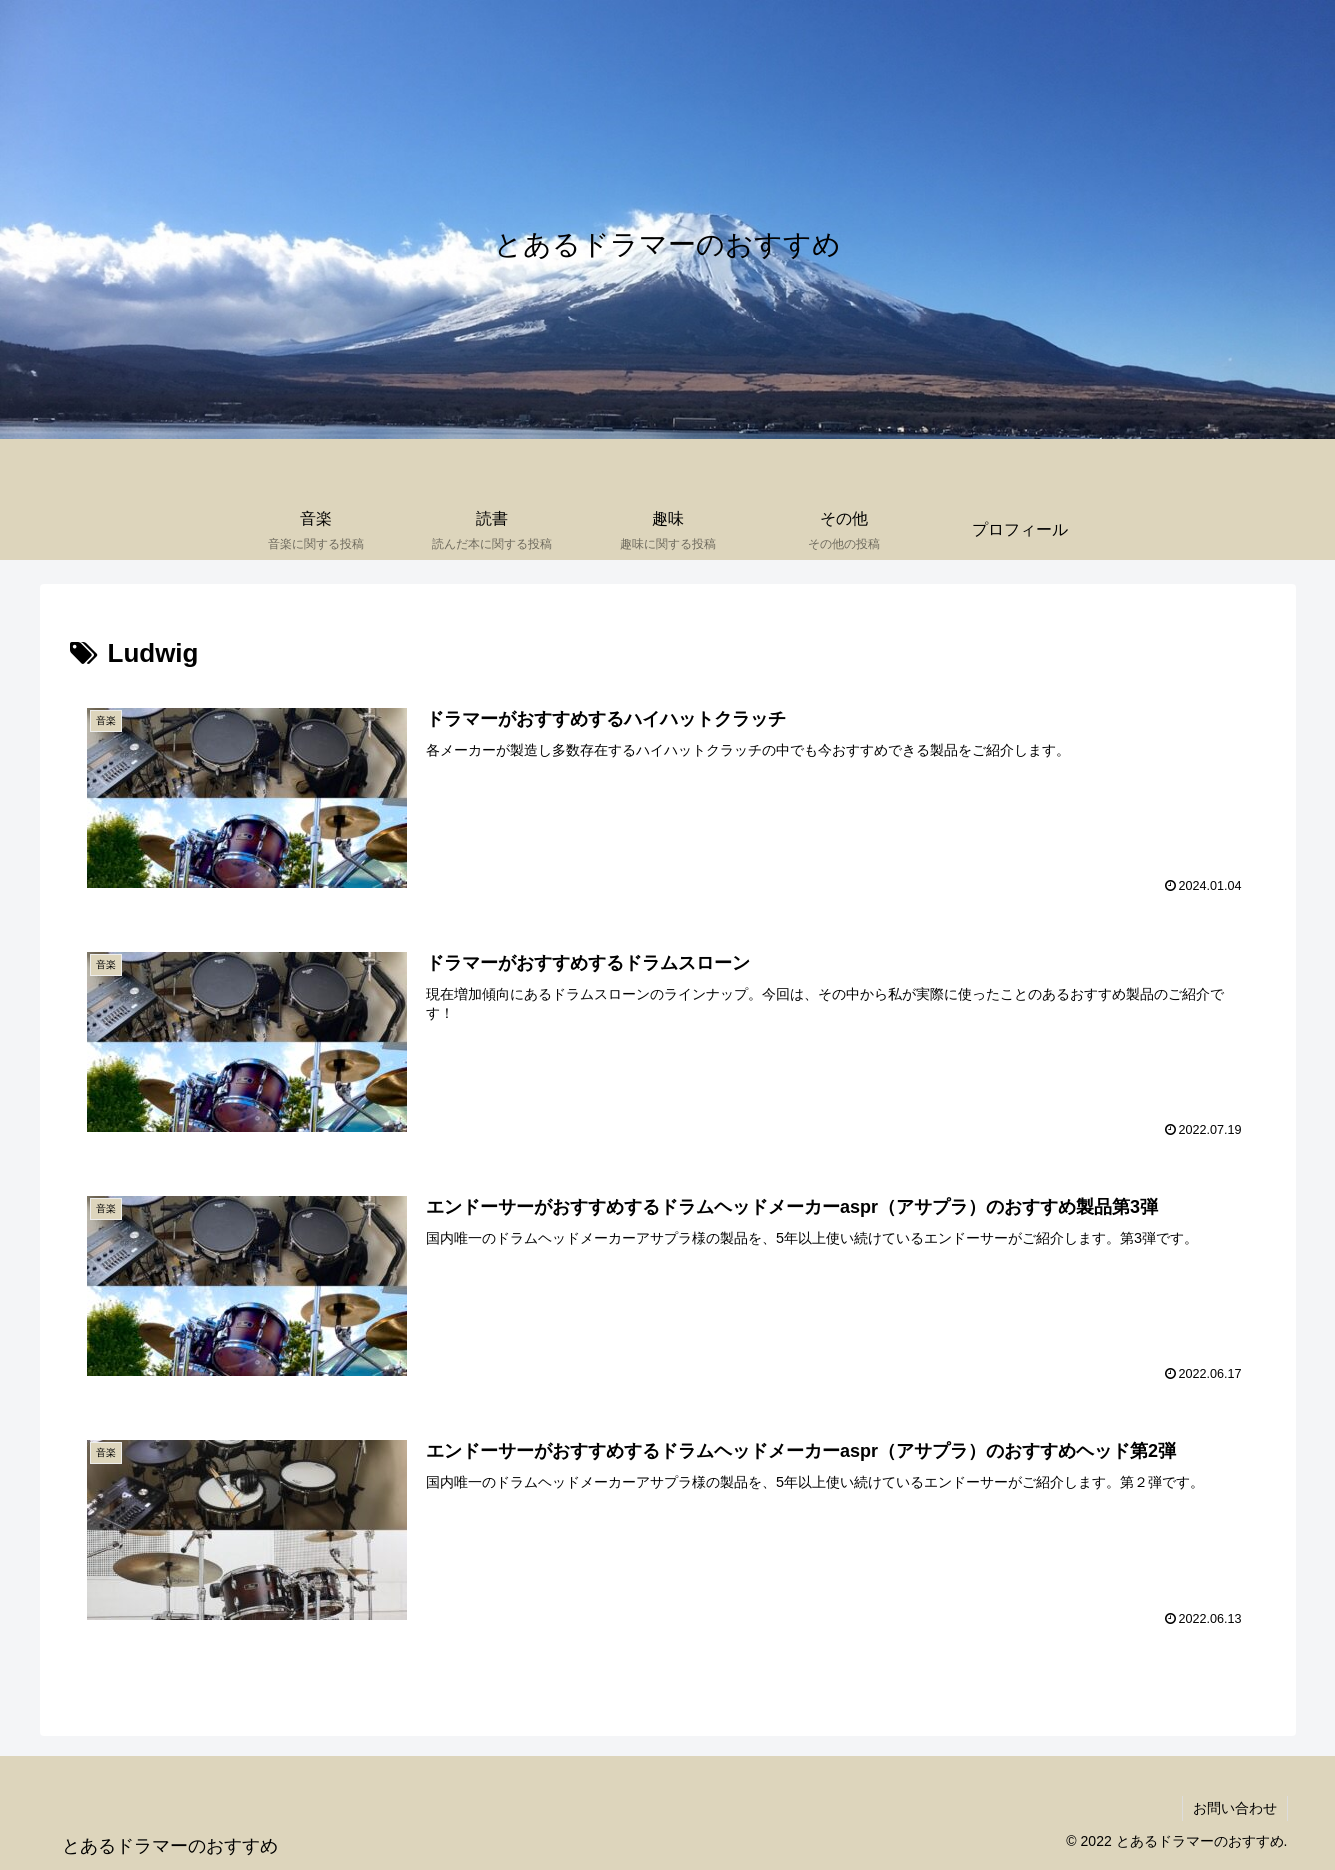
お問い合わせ (1235, 1808)
